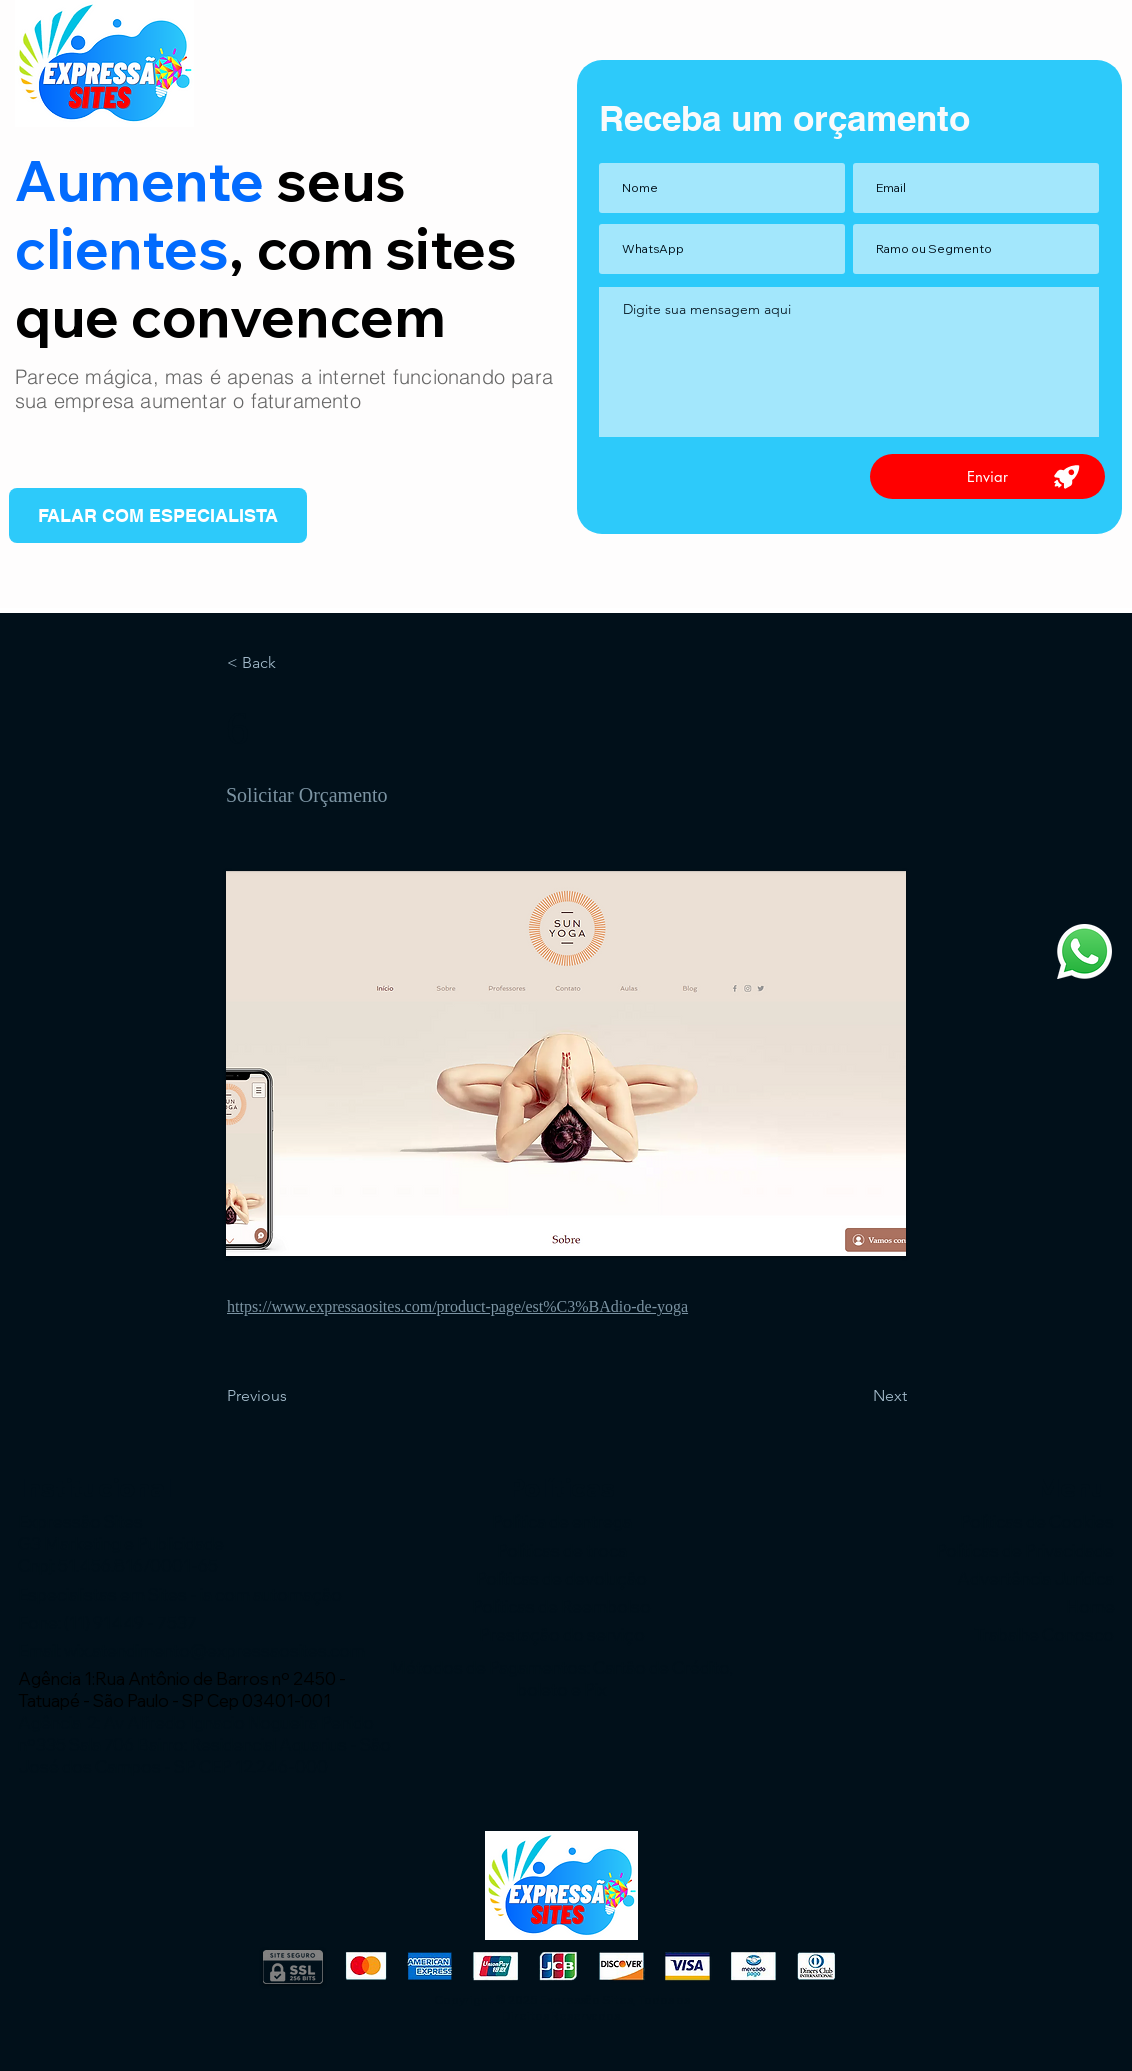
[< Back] (293, 663)
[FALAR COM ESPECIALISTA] (158, 515)
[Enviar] (987, 476)
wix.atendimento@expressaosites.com (214, 1650)
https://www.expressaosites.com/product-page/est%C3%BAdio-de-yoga (457, 1306)
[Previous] (293, 1396)
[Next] (857, 1396)
